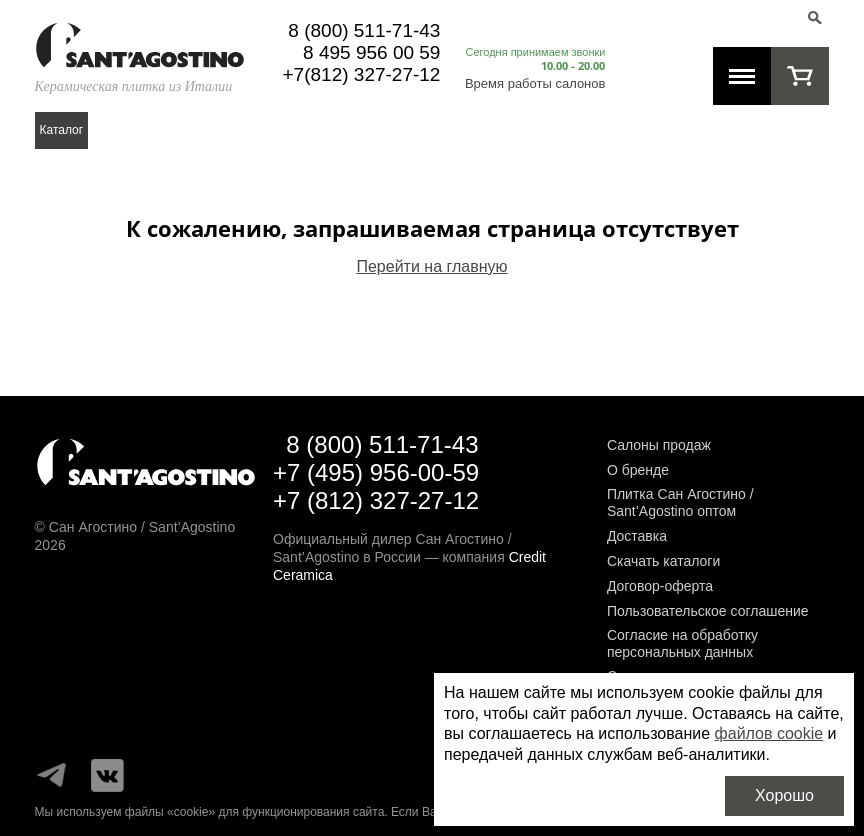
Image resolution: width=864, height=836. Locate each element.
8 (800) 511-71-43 (364, 30)
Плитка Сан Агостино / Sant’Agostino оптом (680, 502)
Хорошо (784, 795)
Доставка (637, 536)
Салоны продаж (659, 445)
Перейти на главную (431, 266)
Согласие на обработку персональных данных (682, 643)
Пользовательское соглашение (708, 611)
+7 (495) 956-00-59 (376, 472)
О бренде (638, 470)
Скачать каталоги (663, 561)
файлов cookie (769, 733)
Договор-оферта (660, 586)
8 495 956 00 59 (371, 52)
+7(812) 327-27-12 (362, 74)
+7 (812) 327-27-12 (376, 500)
